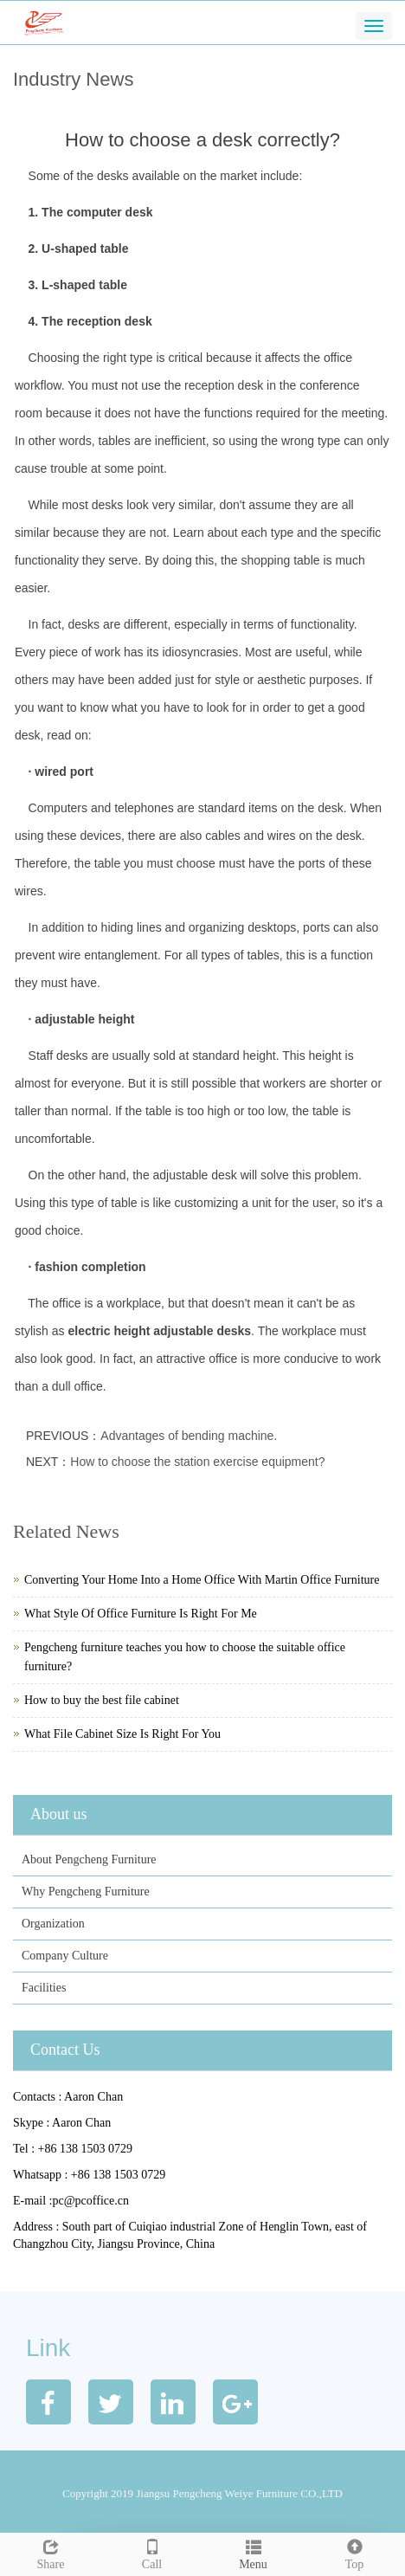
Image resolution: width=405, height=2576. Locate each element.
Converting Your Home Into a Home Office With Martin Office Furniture (201, 1579)
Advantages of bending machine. (188, 1436)
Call (151, 2552)
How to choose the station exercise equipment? (197, 1462)
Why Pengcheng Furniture (86, 1891)
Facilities (44, 1987)
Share (50, 2552)
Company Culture (65, 1955)
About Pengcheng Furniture (89, 1859)
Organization (53, 1923)
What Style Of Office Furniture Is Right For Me (140, 1613)
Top (354, 2552)
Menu (253, 2552)
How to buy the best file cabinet (101, 1700)
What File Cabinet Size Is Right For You (122, 1733)
